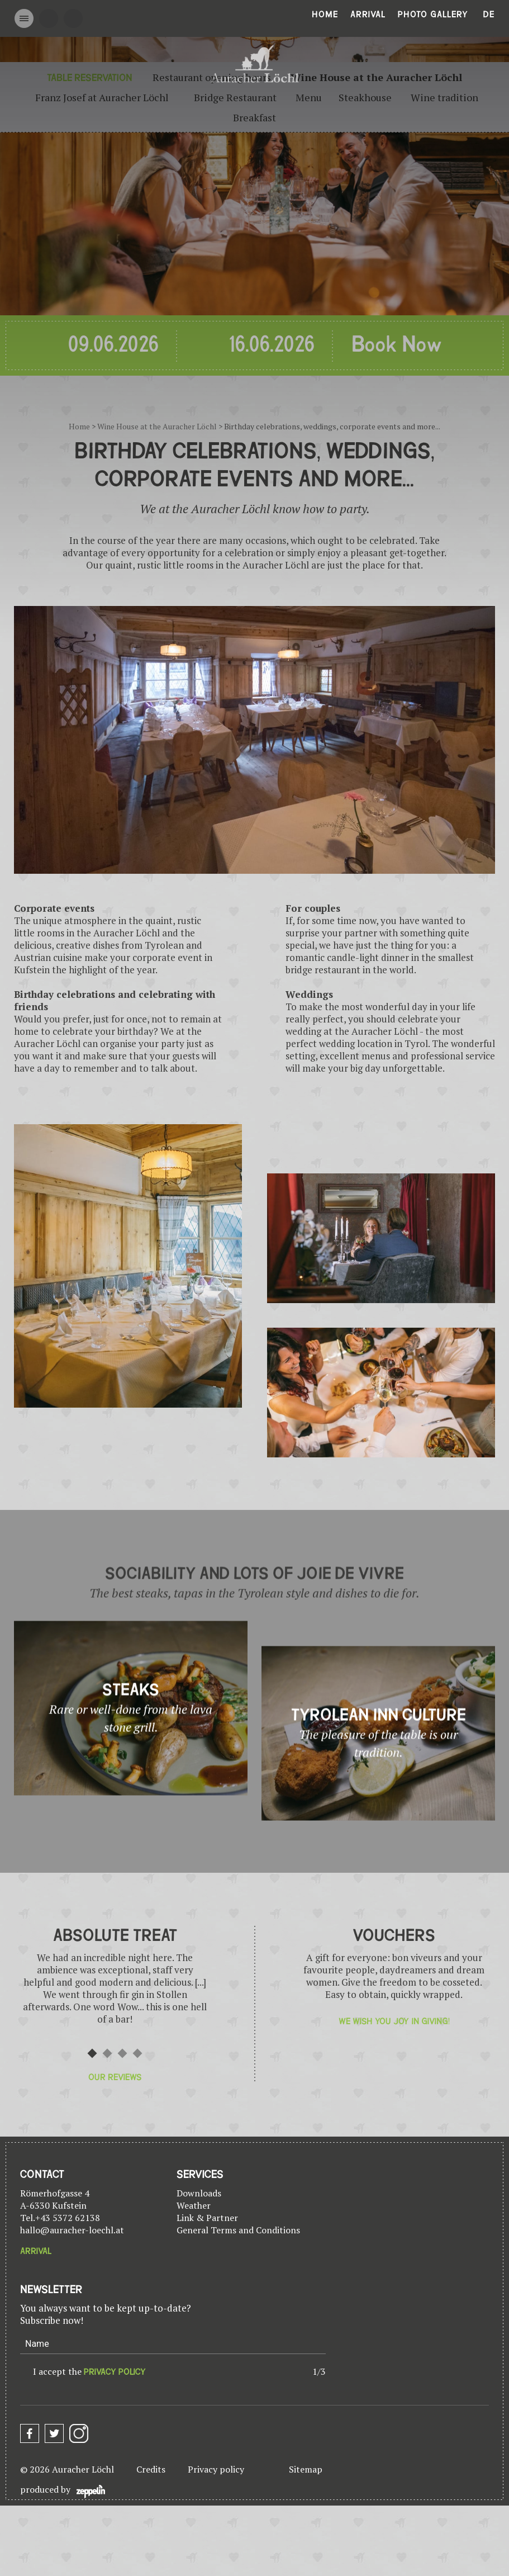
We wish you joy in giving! (394, 2021)
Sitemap (305, 2469)
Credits (150, 2469)
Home (325, 14)
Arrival (368, 14)
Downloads (199, 2193)
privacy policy (115, 2372)
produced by (62, 2490)
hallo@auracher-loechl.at (72, 2230)
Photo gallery (433, 14)
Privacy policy (216, 2469)
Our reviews (114, 2077)
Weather (194, 2205)
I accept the (89, 2371)
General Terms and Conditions (238, 2230)
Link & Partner (207, 2218)
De (488, 14)
